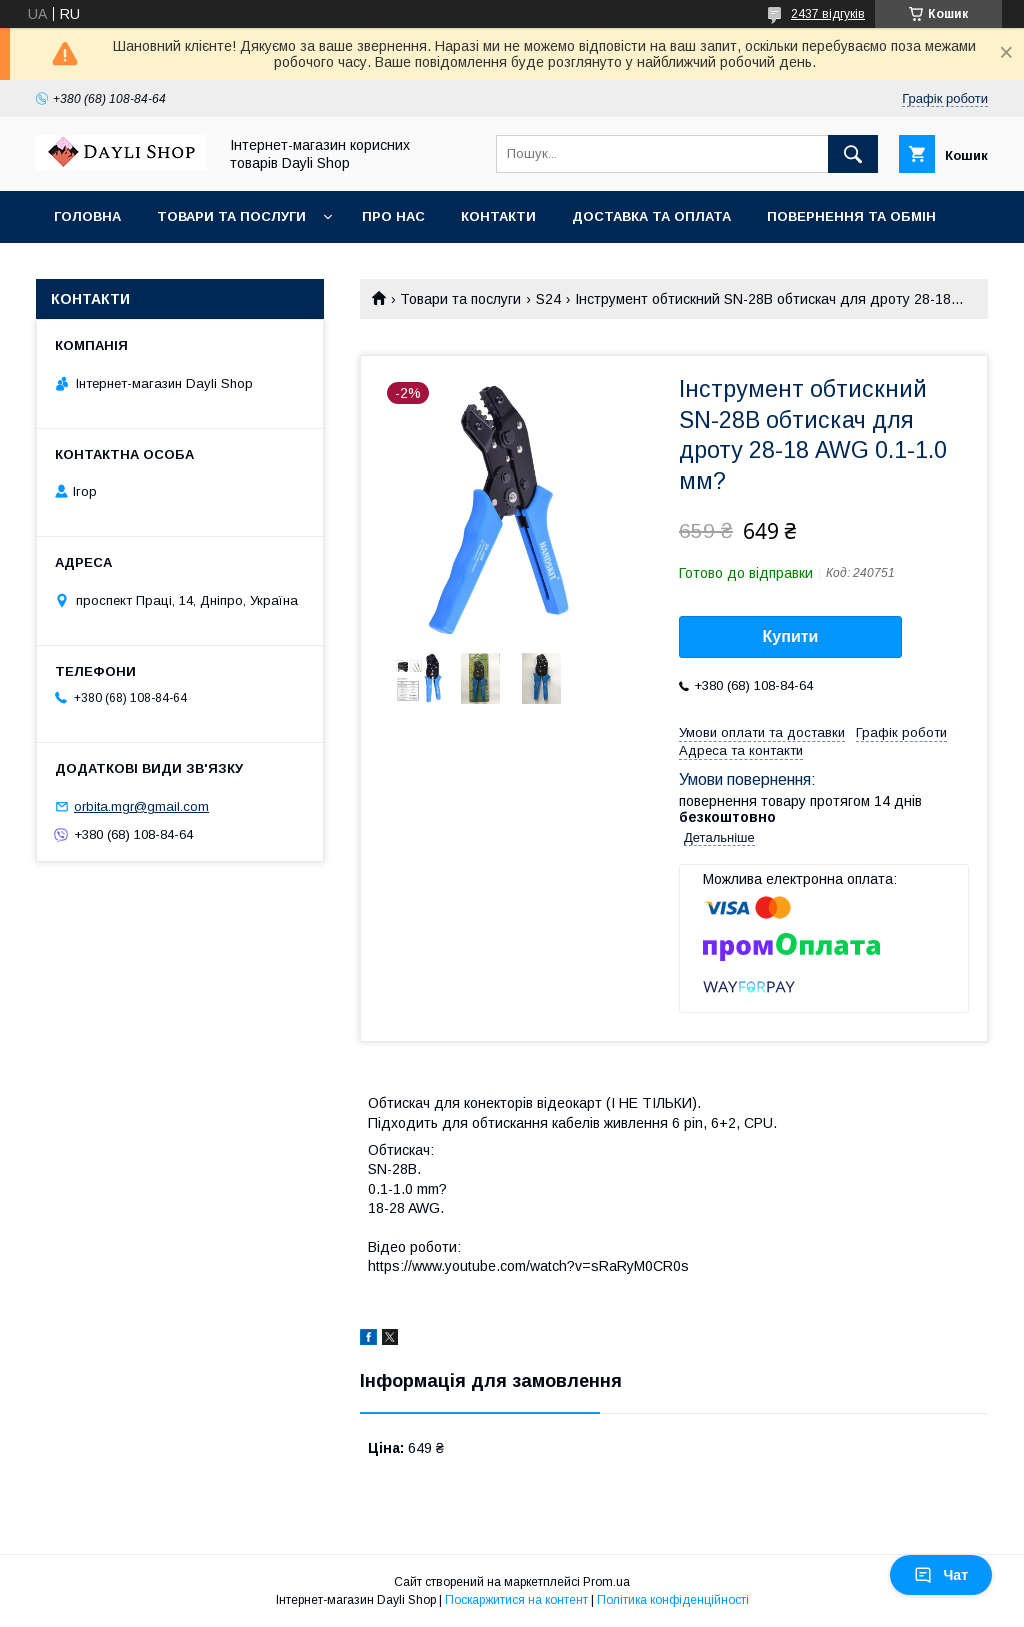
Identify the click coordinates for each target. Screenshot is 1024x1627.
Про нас (393, 216)
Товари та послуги (231, 216)
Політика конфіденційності (673, 1600)
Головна (87, 216)
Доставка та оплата (651, 216)
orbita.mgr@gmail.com (141, 806)
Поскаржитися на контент (516, 1600)
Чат (941, 1575)
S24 (548, 299)
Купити (791, 636)
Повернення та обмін (851, 216)
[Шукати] (853, 154)
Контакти (498, 216)
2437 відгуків (828, 14)
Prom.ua (606, 1582)
